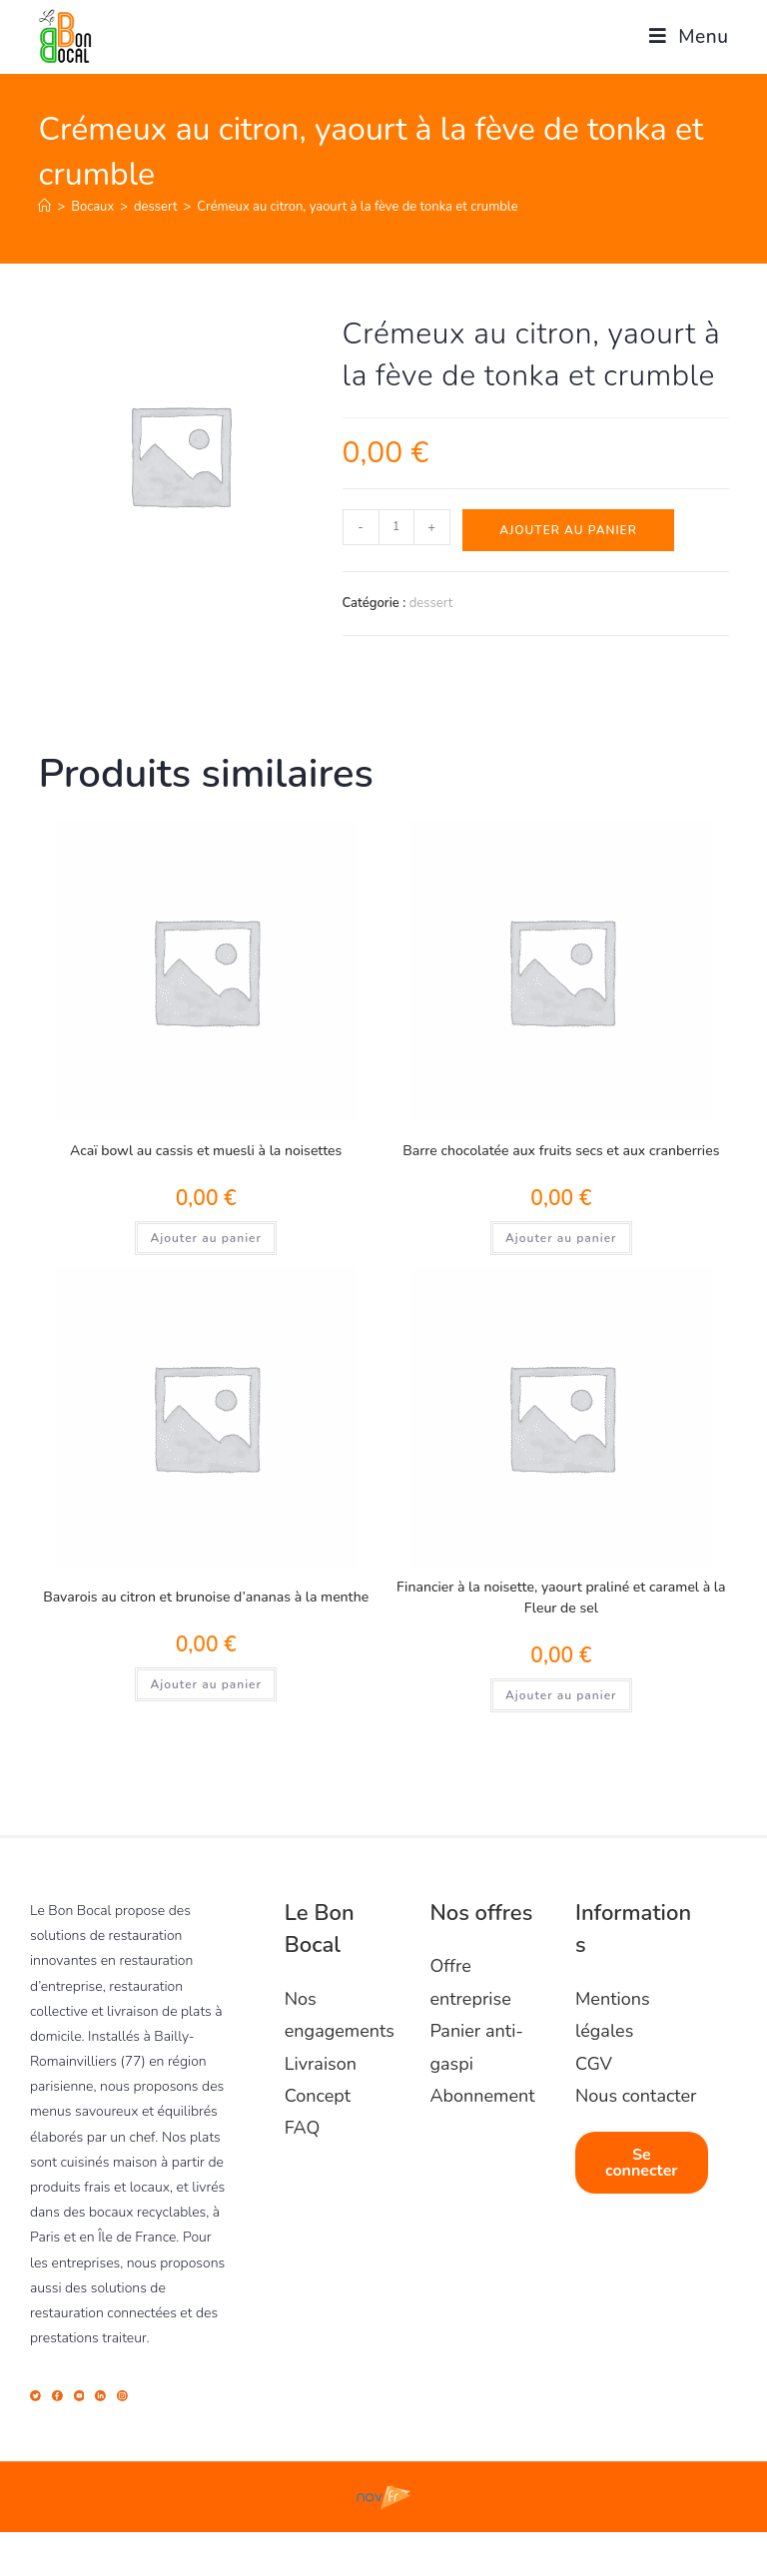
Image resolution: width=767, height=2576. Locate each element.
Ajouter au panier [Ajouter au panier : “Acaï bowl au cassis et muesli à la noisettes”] (206, 1238)
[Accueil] (44, 207)
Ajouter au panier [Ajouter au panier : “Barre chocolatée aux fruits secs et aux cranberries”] (561, 1238)
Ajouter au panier (568, 530)
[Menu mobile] (681, 37)
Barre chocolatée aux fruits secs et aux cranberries (560, 1150)
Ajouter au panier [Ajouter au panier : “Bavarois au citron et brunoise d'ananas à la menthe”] (206, 1684)
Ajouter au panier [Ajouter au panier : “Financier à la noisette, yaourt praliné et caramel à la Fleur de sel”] (561, 1695)
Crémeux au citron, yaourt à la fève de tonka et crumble (357, 207)
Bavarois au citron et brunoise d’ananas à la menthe (206, 1597)
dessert (430, 603)
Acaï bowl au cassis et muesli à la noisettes (206, 1150)
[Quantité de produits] (396, 527)
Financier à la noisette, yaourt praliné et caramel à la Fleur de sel (560, 1597)
